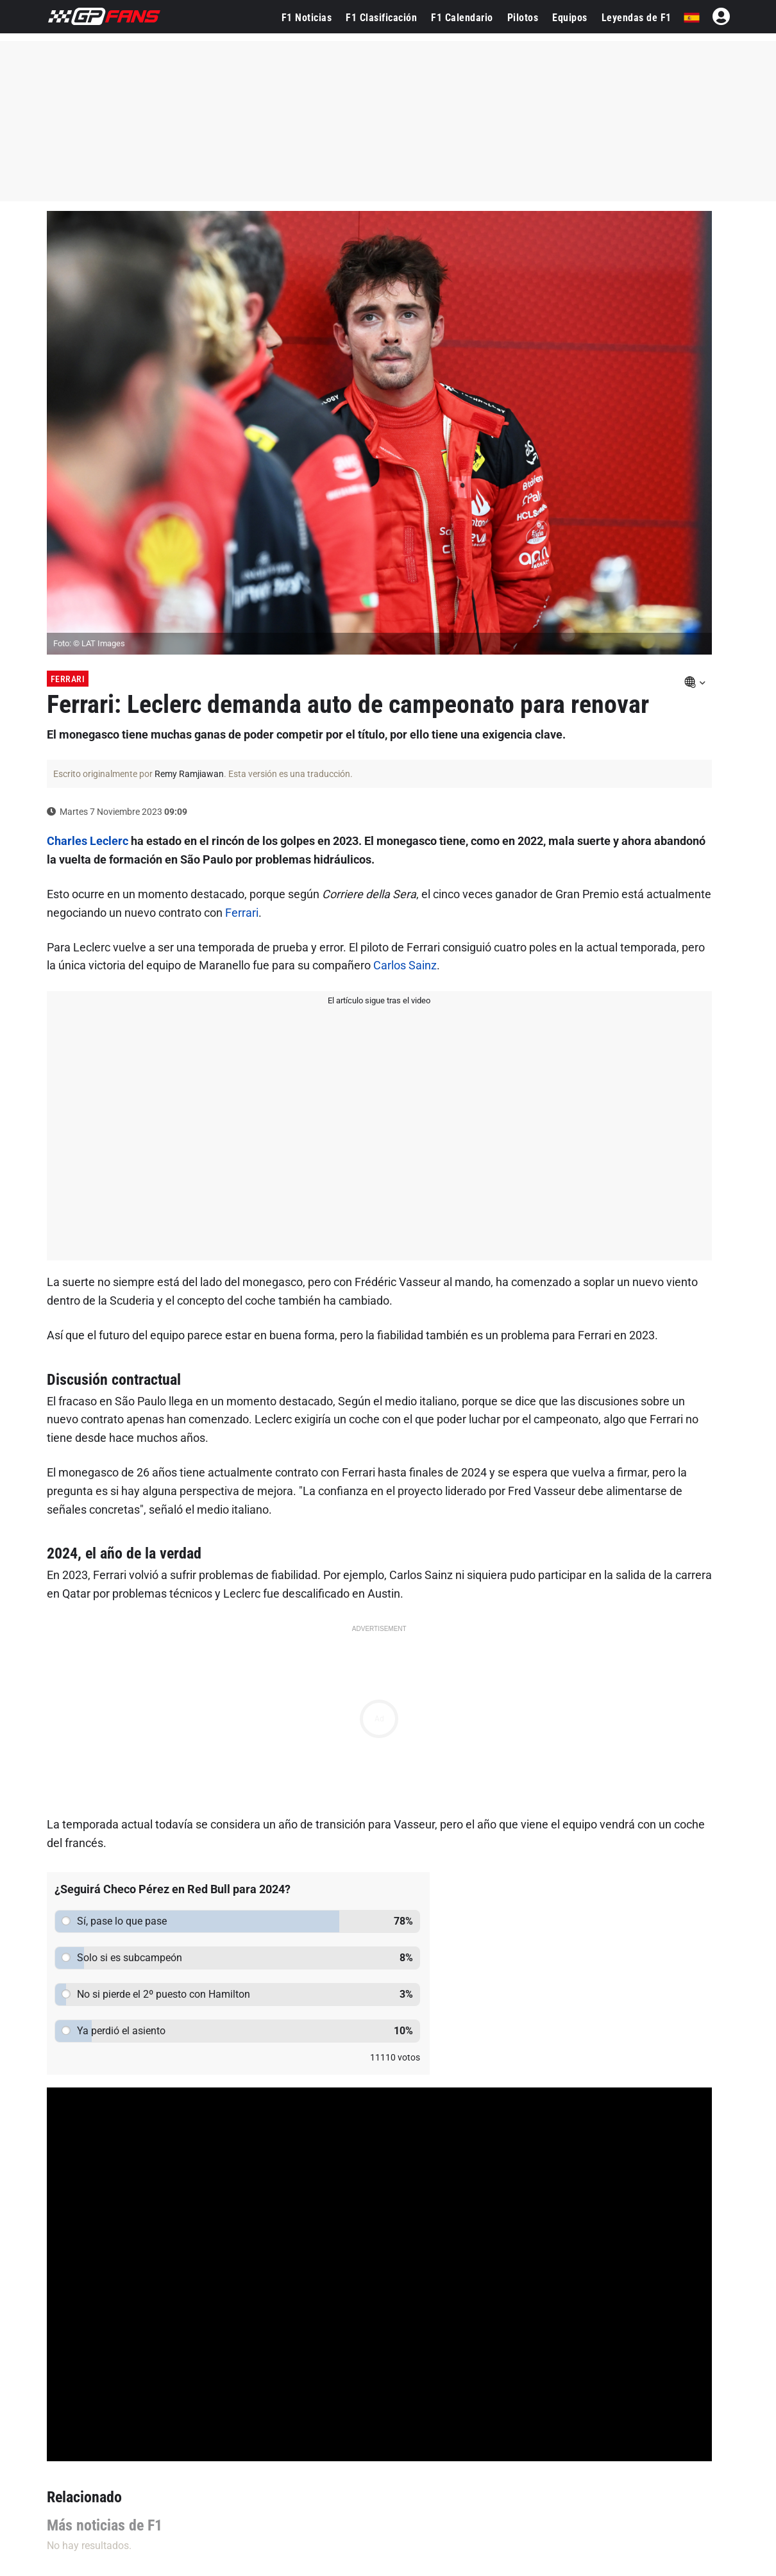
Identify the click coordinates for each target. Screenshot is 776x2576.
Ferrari (68, 679)
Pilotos (523, 18)
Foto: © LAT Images (89, 643)
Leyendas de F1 (636, 18)
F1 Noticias (307, 18)
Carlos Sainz (405, 965)
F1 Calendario (462, 18)
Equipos (569, 18)
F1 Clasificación (381, 18)
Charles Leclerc (87, 841)
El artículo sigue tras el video (379, 1000)
